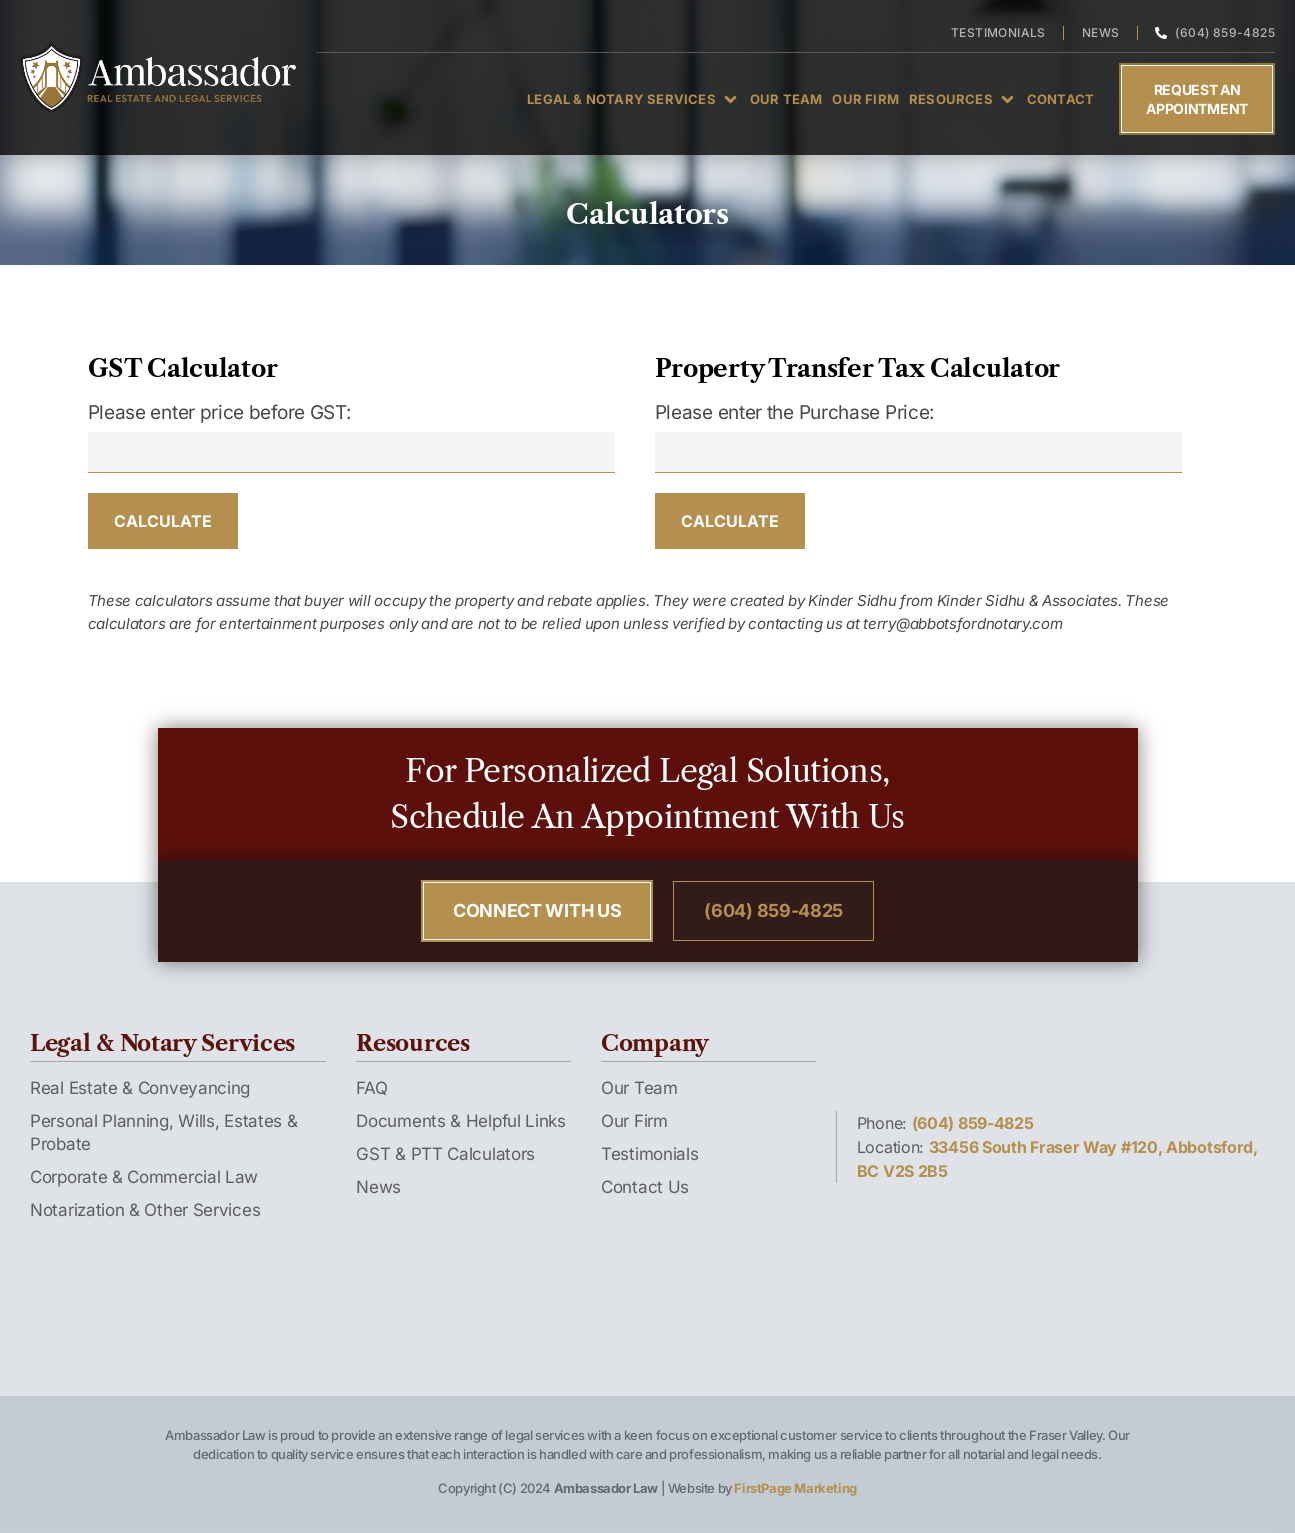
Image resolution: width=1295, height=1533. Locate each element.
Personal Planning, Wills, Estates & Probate (164, 1132)
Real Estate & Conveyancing (140, 1088)
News (378, 1187)
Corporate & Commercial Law (144, 1177)
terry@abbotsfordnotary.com (962, 623)
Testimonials (649, 1154)
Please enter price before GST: (219, 412)
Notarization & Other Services (145, 1210)
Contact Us (645, 1187)
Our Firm (634, 1121)
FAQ (371, 1088)
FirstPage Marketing (795, 1488)
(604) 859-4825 (973, 1123)
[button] (633, 99)
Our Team (639, 1088)
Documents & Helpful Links (461, 1121)
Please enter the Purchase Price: (794, 412)
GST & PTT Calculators (445, 1154)
